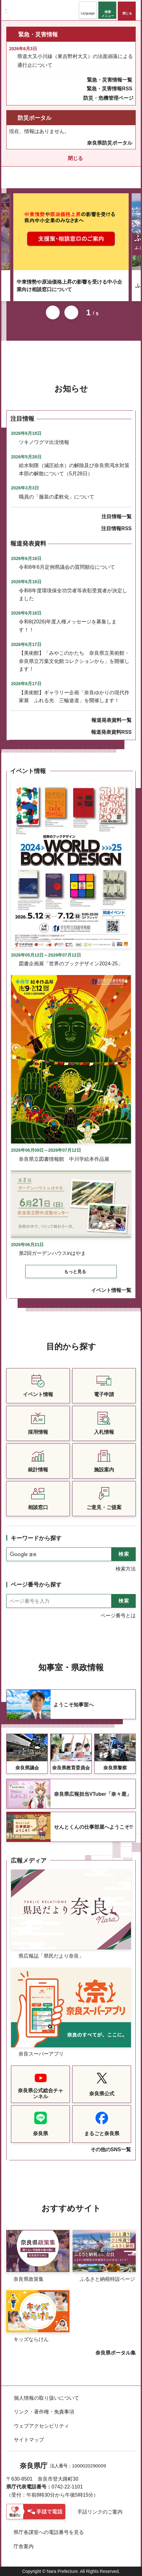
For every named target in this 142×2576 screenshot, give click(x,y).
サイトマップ (29, 2439)
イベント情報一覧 (111, 1290)
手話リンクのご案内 (100, 2512)
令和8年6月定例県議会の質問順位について (67, 567)
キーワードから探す (36, 1538)
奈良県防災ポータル (109, 143)
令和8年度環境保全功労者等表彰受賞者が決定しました (73, 594)
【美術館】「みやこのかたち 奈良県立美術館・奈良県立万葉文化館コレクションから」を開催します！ (74, 661)
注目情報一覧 (116, 516)
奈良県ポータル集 (116, 2352)
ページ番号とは (118, 1615)
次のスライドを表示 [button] (71, 312)
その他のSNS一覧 (110, 2149)
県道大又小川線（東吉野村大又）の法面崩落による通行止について (75, 60)
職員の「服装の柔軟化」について (56, 496)
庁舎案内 (24, 2546)
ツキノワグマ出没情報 (44, 442)
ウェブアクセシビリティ (41, 2426)
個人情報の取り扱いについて (46, 2398)
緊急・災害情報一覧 (109, 80)
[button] (88, 10)
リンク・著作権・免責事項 (44, 2411)
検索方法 (126, 1568)
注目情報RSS (116, 528)
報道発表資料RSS (111, 732)
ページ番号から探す (36, 1584)
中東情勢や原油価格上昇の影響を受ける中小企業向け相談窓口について (69, 285)
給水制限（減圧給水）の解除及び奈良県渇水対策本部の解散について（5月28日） (74, 469)
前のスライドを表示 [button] (53, 312)
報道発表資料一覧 (111, 720)
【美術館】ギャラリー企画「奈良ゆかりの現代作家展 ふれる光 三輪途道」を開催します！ (74, 696)
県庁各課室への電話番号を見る (49, 2532)
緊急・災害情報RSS (109, 88)
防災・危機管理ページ (108, 98)
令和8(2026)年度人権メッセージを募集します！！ (68, 625)
